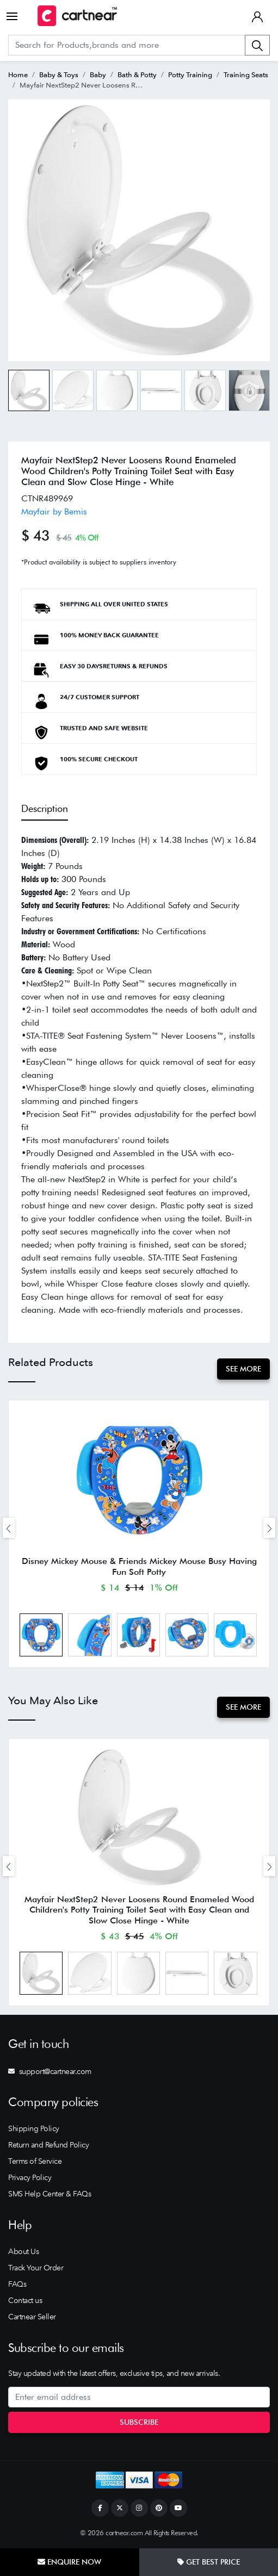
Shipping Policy (33, 2128)
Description (44, 808)
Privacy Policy (29, 2177)
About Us (23, 2251)
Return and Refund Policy (48, 2145)
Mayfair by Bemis (54, 511)
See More (243, 1368)
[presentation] (9, 1528)
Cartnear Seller (32, 2316)
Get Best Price (208, 2562)
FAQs (17, 2284)
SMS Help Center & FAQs (49, 2194)
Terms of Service (34, 2161)
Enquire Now (69, 2562)
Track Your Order (35, 2268)
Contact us (25, 2300)
